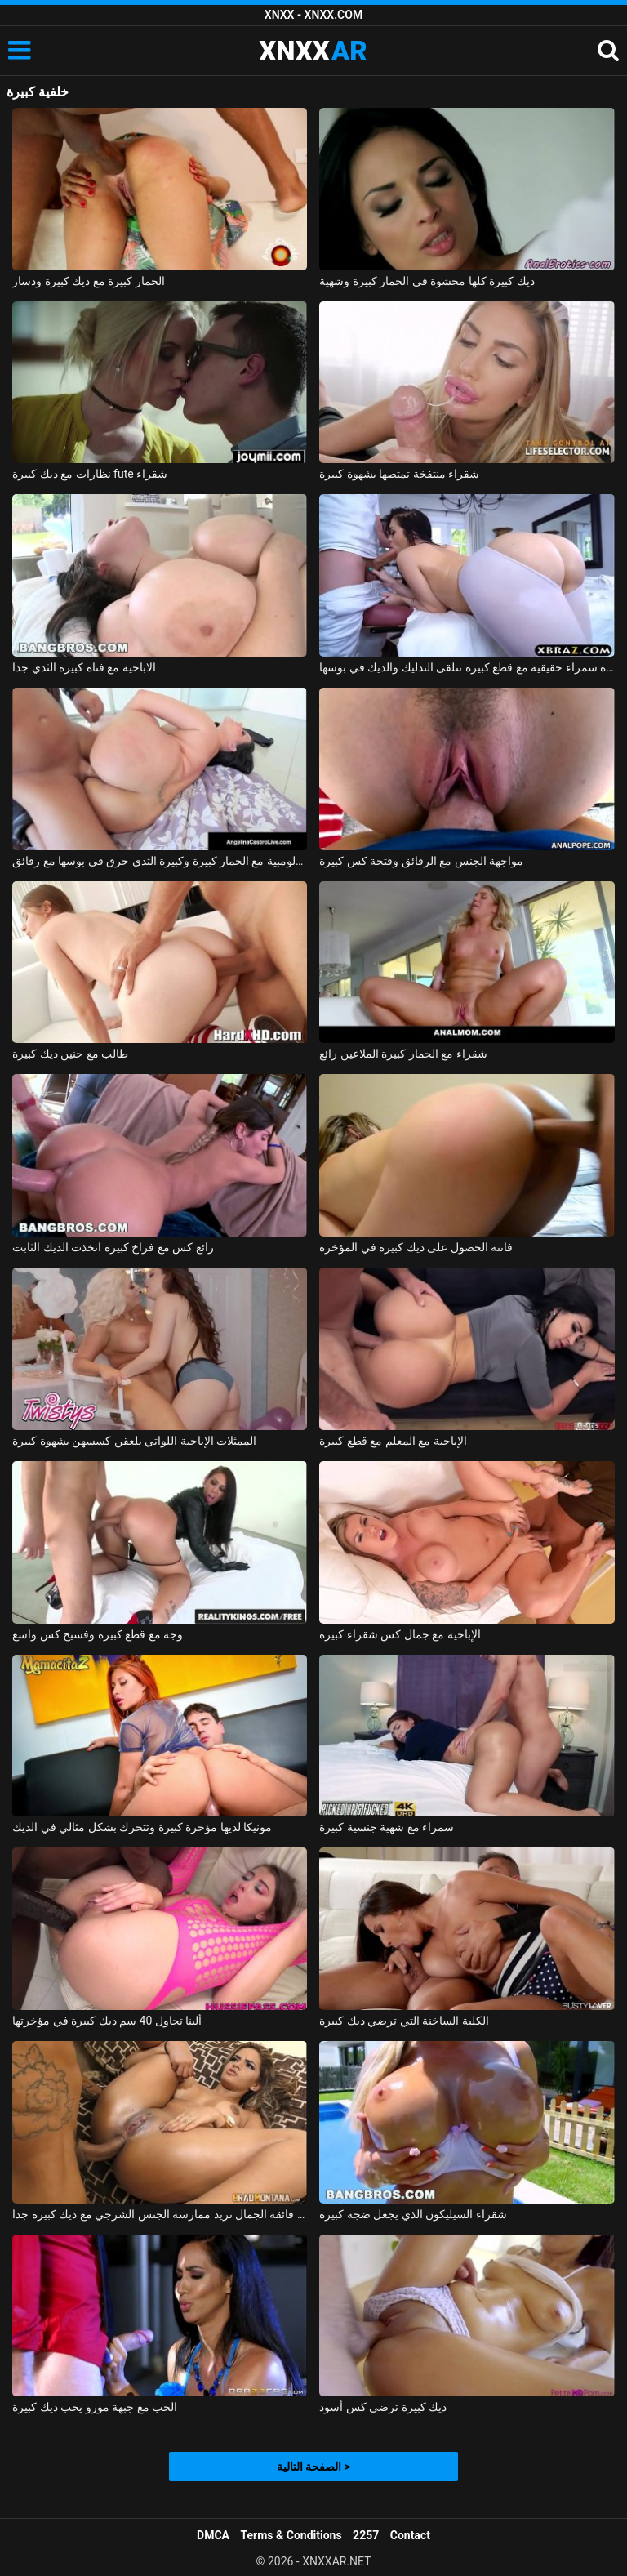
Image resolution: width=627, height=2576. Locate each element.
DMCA (213, 2535)
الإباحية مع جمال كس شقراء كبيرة (399, 1634)
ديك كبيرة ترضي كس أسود (383, 2406)
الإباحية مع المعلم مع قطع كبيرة (392, 1440)
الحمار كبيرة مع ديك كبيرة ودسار (88, 280)
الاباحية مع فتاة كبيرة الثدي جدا (83, 667)
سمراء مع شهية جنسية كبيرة (386, 1827)
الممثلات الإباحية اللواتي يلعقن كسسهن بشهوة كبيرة (134, 1440)
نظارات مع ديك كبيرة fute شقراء (89, 473)
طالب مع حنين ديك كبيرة (70, 1053)
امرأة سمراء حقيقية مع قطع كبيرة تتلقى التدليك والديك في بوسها (466, 667)
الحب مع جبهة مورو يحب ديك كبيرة (94, 2406)
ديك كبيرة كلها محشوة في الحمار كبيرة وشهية (426, 280)
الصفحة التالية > (313, 2466)
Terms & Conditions (291, 2535)
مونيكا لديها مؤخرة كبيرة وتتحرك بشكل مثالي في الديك (142, 1827)
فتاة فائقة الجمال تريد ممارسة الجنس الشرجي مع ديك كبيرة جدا (159, 2214)
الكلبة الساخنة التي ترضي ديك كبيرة (403, 2020)
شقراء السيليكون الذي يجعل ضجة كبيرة (412, 2214)
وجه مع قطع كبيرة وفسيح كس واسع (97, 1634)
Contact (410, 2535)
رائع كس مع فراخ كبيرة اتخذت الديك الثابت (112, 1247)
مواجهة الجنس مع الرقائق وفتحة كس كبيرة (421, 860)
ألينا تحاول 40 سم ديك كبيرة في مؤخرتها (107, 2020)
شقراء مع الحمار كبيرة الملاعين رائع (403, 1053)
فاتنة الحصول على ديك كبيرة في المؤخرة (416, 1247)
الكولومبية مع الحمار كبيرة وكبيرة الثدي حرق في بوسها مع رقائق (159, 860)
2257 (366, 2535)
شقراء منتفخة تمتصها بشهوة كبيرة (399, 473)
